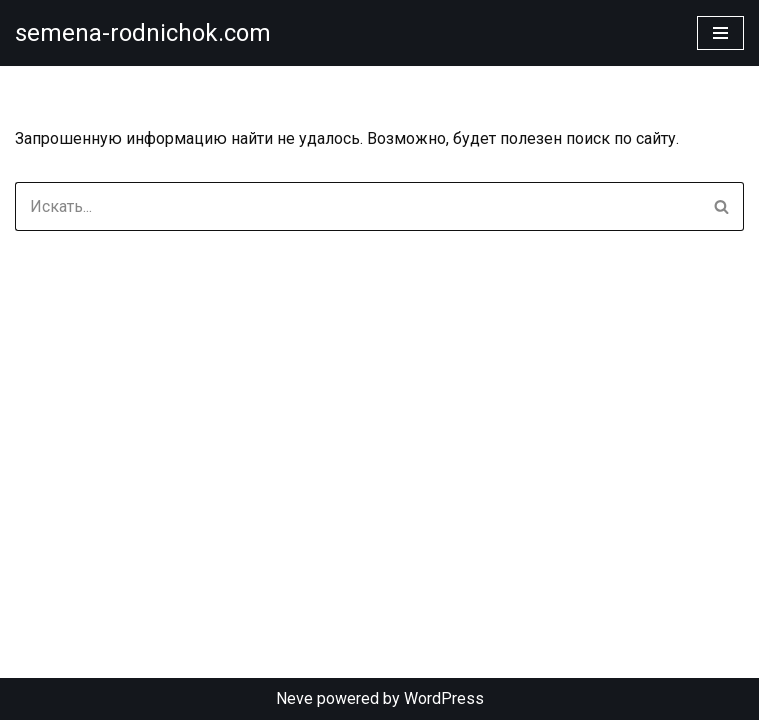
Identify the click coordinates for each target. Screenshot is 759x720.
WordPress (444, 698)
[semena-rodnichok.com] (143, 33)
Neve (294, 698)
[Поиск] (357, 206)
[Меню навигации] (720, 33)
